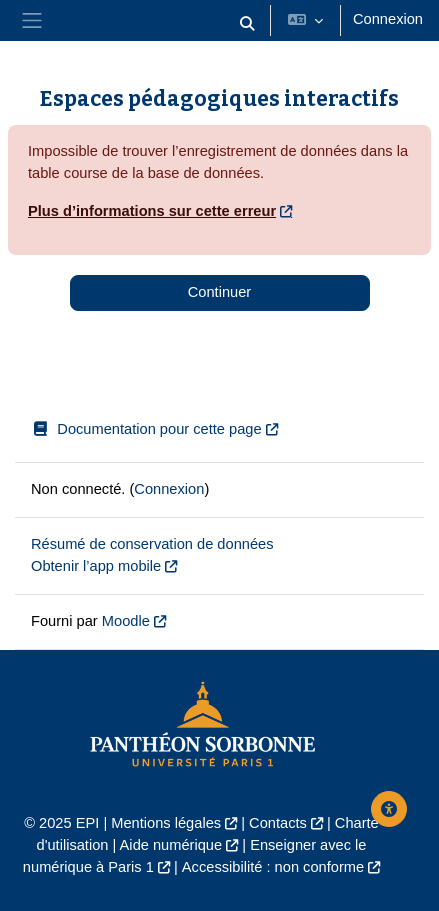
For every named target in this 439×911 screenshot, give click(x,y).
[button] (247, 24)
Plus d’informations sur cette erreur (152, 211)
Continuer (219, 292)
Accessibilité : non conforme (273, 867)
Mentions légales (166, 823)
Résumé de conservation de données (152, 544)
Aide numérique (171, 845)
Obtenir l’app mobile (96, 566)
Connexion (388, 19)
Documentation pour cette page (146, 429)
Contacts (278, 823)
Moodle (126, 621)
